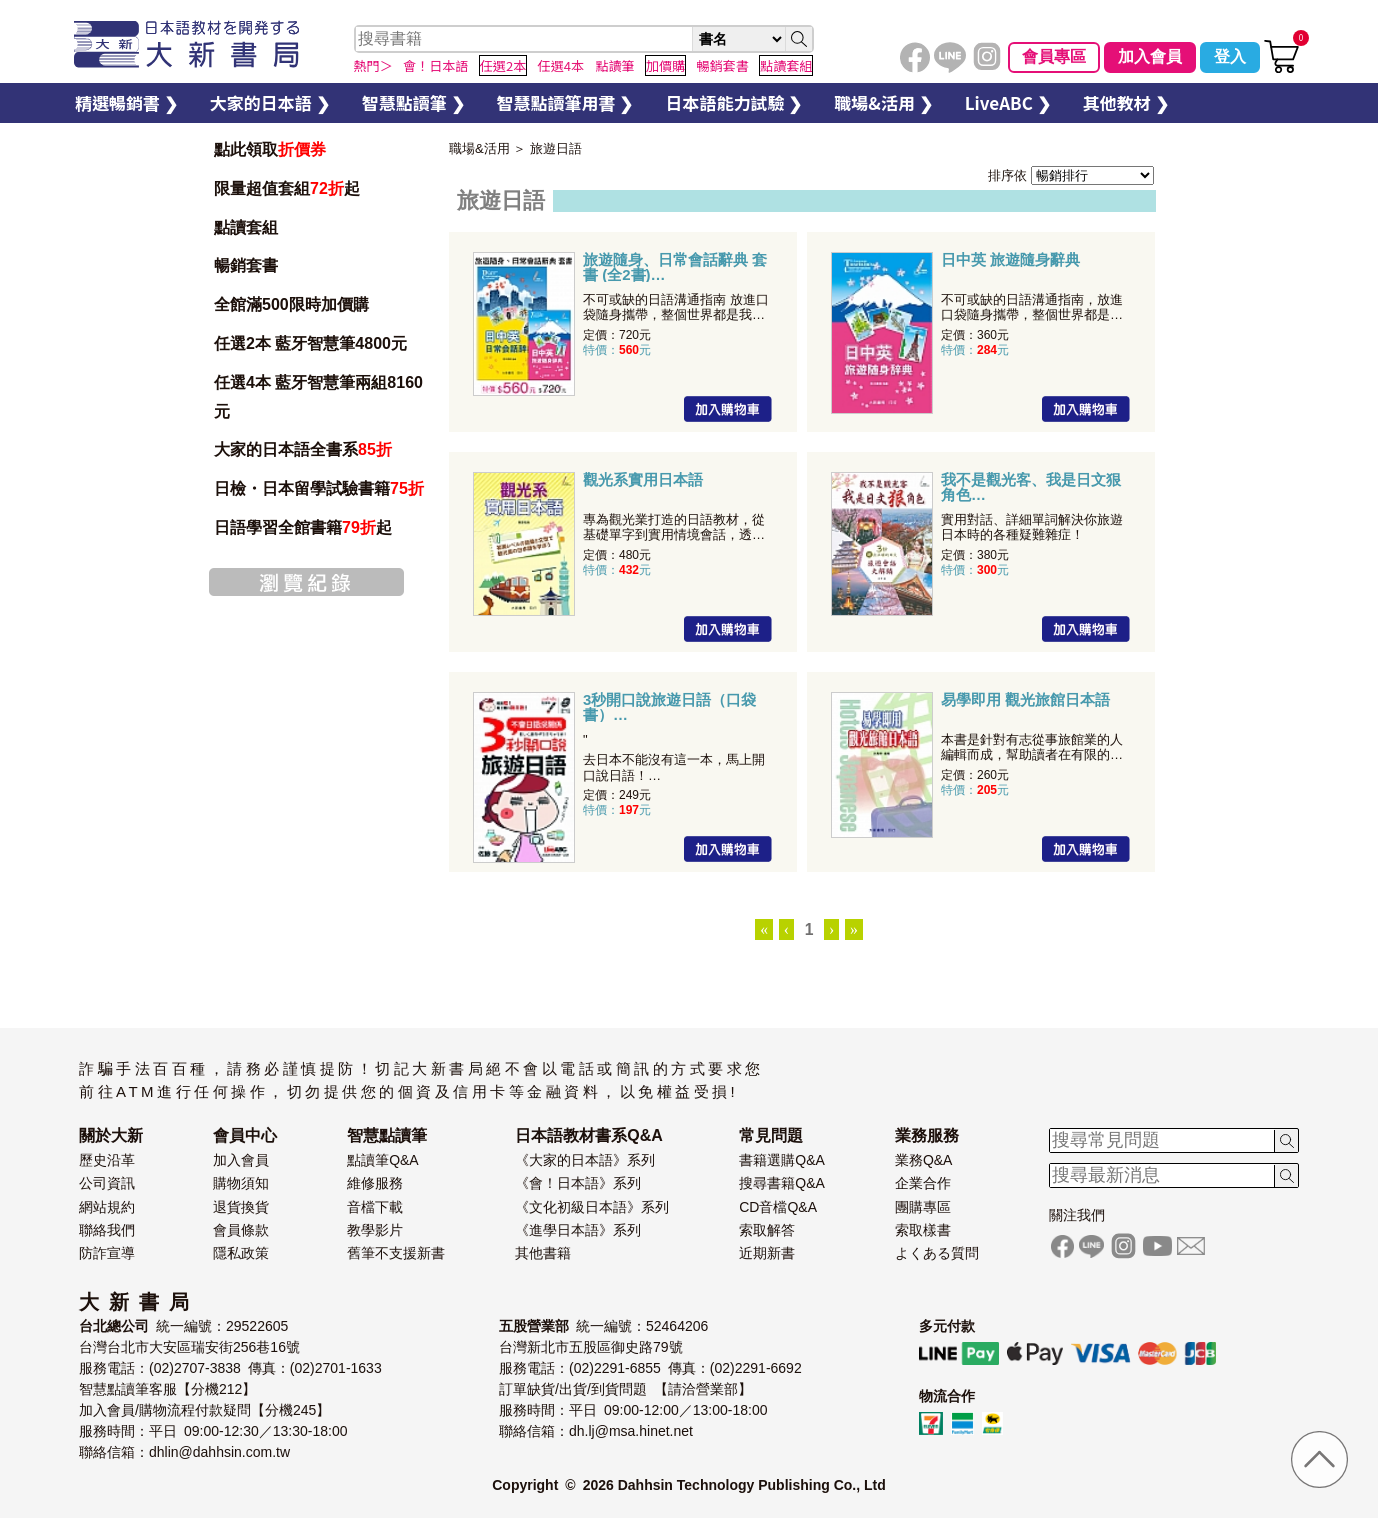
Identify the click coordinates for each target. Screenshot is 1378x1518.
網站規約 (107, 1207)
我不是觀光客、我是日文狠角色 (1031, 487)
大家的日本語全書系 (303, 449)
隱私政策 (241, 1253)
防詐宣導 (107, 1253)
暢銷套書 (246, 265)
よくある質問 (937, 1253)
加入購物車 (728, 409)
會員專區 (1054, 56)
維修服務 (375, 1183)
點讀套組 (246, 227)
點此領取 (270, 149)
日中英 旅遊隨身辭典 (1010, 260)
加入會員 (1150, 56)
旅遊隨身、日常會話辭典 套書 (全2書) (675, 267)
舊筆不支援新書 (396, 1253)
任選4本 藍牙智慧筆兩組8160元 (318, 397)
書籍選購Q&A (782, 1160)
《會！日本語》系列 (578, 1183)
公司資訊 (107, 1183)
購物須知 (241, 1183)
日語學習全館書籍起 (303, 527)
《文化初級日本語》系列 (592, 1207)
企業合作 (923, 1183)
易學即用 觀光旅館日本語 (1025, 700)
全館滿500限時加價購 (291, 304)
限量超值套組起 (287, 188)
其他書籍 (543, 1253)
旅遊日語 (556, 148)
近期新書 (767, 1253)
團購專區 (923, 1207)
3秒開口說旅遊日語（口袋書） (669, 707)
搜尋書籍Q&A (782, 1183)
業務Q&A (924, 1160)
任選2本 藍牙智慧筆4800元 (310, 343)
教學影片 (375, 1230)
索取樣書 (923, 1230)
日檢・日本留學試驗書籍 (319, 488)
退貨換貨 (241, 1207)
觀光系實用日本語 (643, 480)
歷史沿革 (107, 1160)
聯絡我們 (107, 1230)
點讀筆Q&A (383, 1160)
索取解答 (767, 1230)
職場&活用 (479, 148)
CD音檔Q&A (778, 1207)
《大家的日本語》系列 (585, 1160)
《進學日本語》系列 (578, 1230)
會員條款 (241, 1230)
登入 (1230, 56)
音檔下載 (375, 1207)
